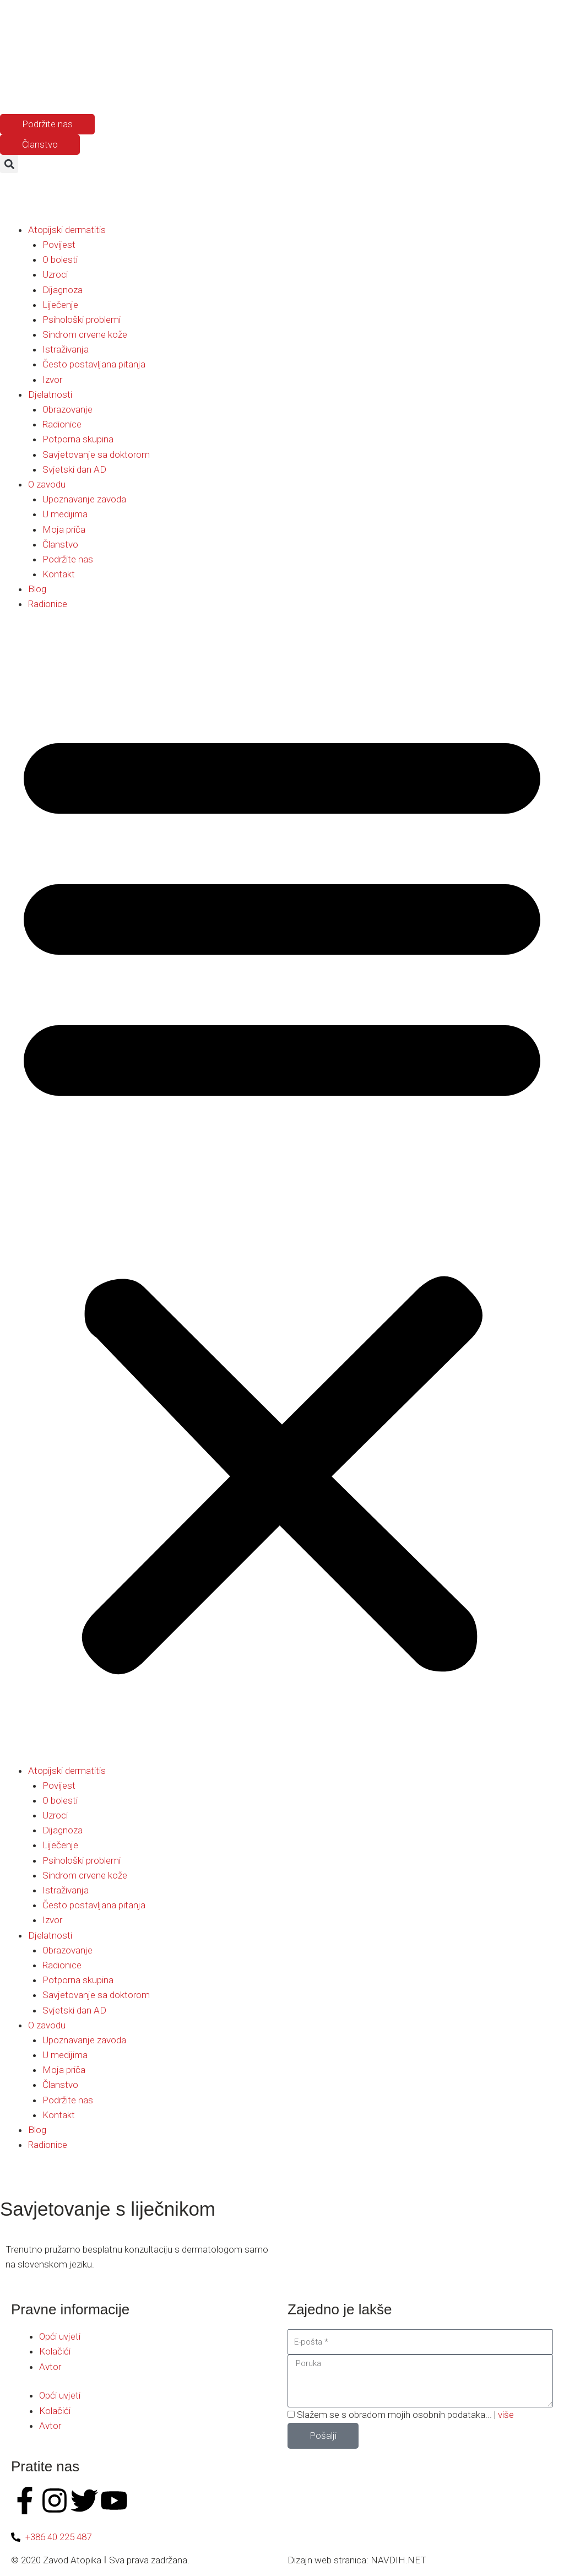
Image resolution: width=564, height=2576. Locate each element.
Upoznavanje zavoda (84, 499)
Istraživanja (65, 349)
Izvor (52, 379)
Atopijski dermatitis (67, 229)
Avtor (50, 2366)
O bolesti (60, 259)
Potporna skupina (77, 439)
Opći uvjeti (59, 2336)
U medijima (65, 513)
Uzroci (55, 274)
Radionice (62, 424)
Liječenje (60, 304)
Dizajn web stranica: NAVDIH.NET (357, 2560)
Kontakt (58, 574)
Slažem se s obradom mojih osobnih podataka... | (405, 2414)
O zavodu (47, 484)
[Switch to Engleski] (35, 87)
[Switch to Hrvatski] (56, 87)
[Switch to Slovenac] (14, 87)
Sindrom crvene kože (84, 334)
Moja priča (63, 529)
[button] (9, 164)
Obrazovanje (67, 409)
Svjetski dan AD (74, 469)
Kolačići (54, 2351)
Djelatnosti (50, 394)
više (506, 2414)
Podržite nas (67, 559)
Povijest (58, 244)
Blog (37, 588)
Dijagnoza (62, 289)
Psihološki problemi (81, 319)
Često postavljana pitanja (93, 364)
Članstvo (60, 544)
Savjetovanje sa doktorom (96, 454)
